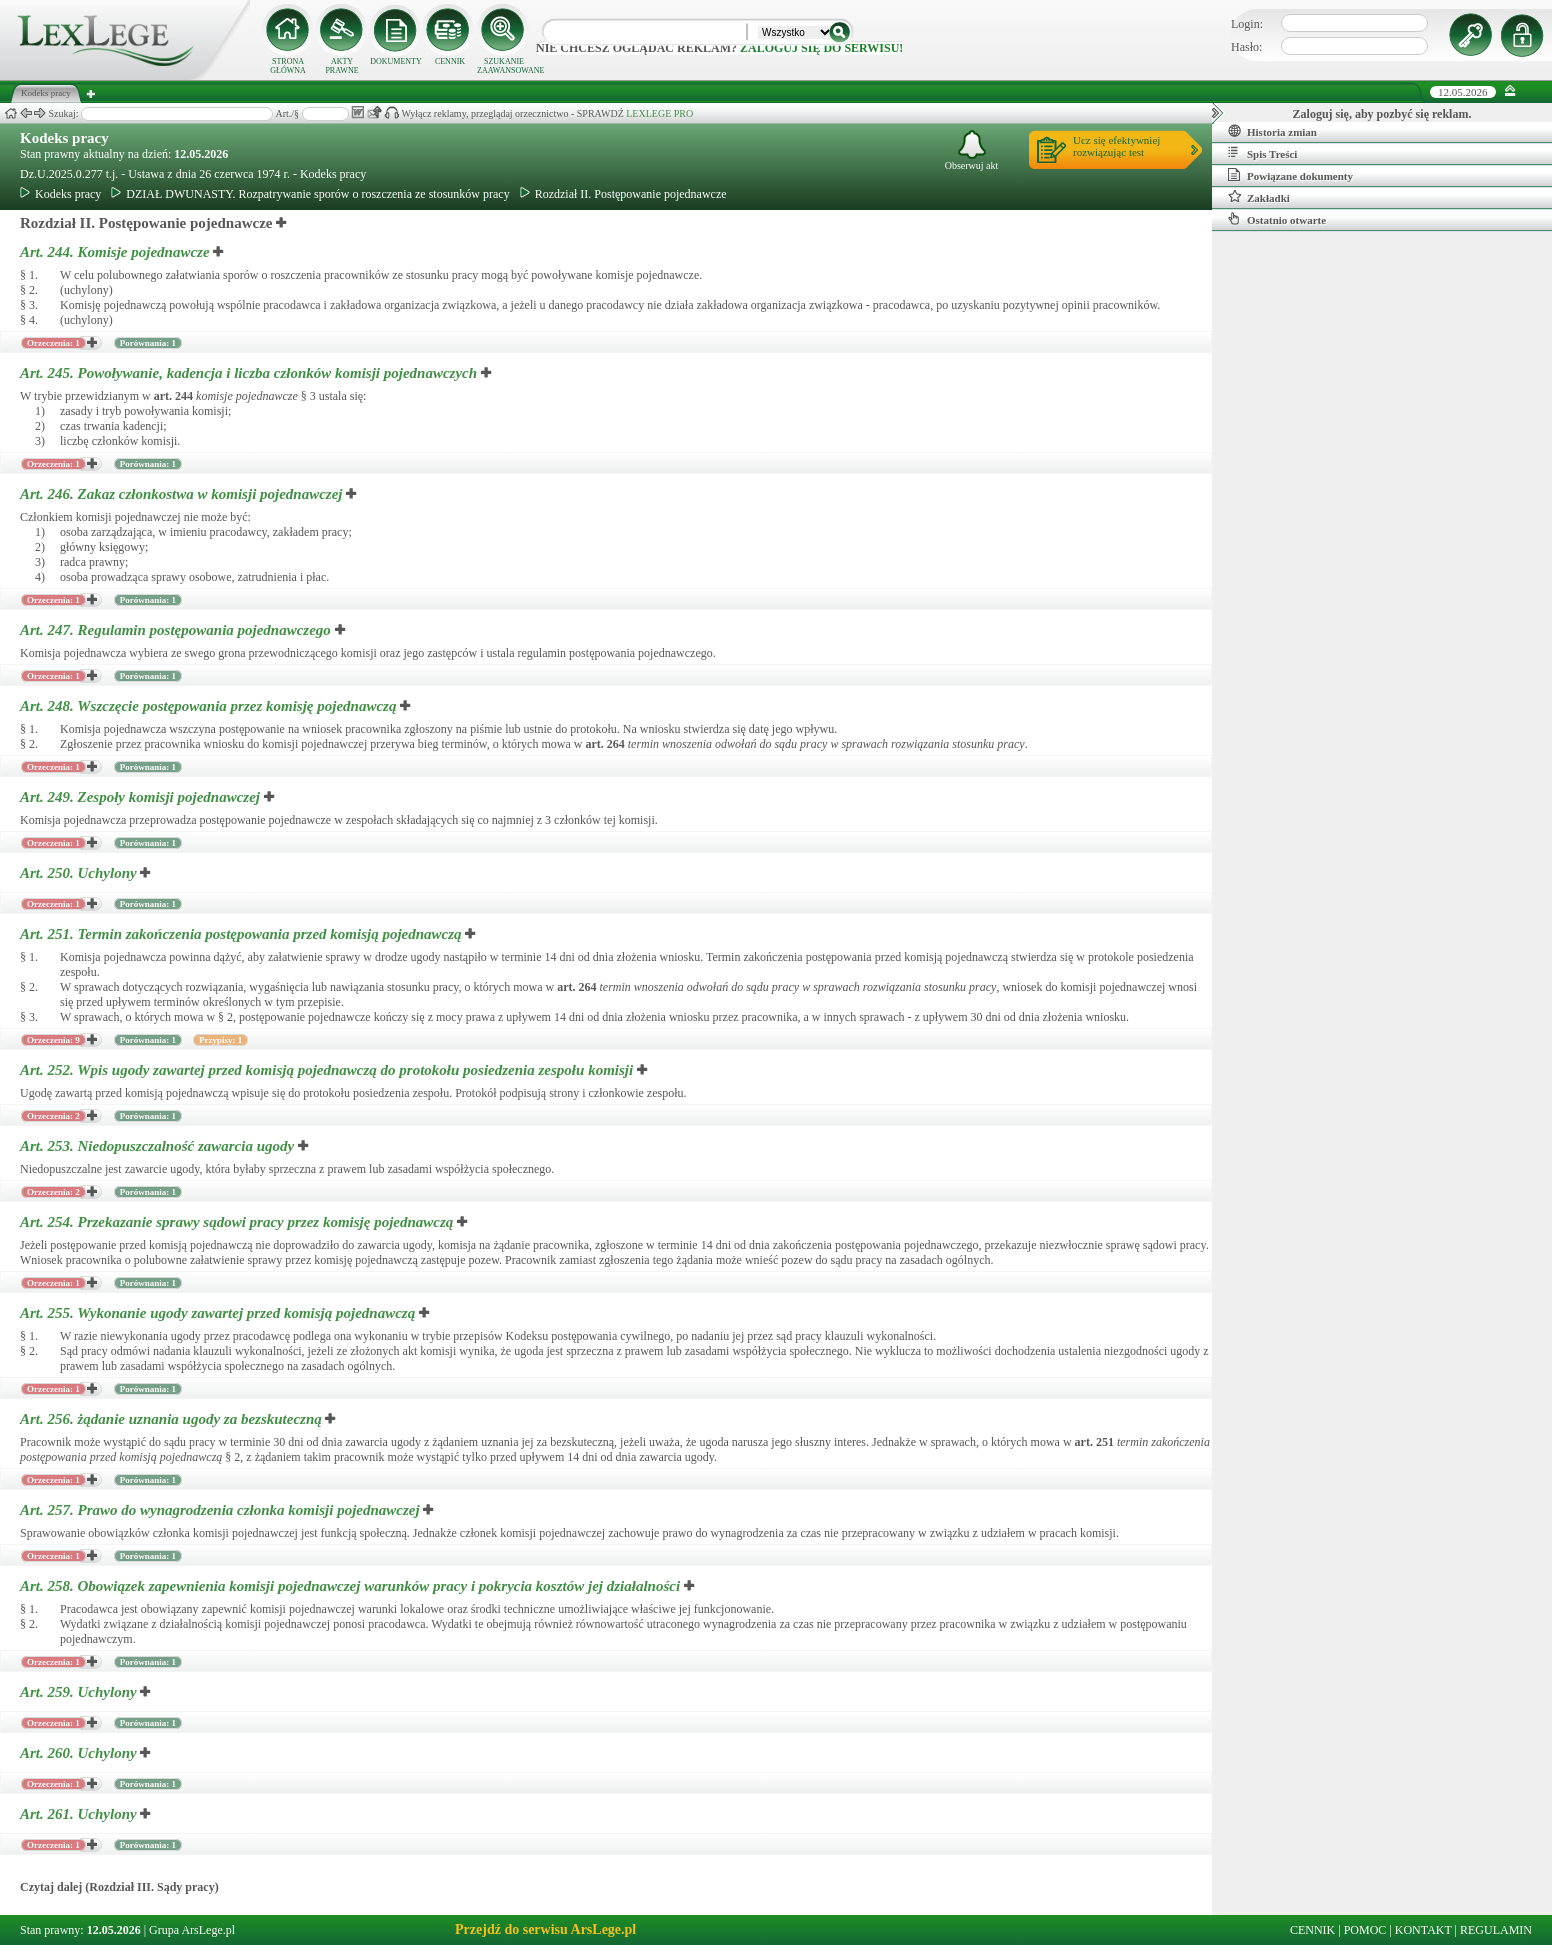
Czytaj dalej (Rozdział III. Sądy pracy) (119, 1887)
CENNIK (450, 61)
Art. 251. (242, 934)
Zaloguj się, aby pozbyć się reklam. (1382, 114)
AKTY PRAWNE (341, 66)
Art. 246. (183, 494)
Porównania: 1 (148, 343)
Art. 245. (250, 373)
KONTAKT (1423, 1930)
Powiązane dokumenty (1290, 175)
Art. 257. (221, 1510)
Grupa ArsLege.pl (192, 1930)
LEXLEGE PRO (659, 113)
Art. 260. (80, 1753)
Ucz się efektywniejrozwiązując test (1116, 146)
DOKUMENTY (396, 61)
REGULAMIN (1496, 1930)
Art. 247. (177, 630)
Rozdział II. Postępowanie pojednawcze (623, 194)
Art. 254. (238, 1222)
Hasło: (1246, 47)
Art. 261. (80, 1814)
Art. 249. (142, 797)
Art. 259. (80, 1692)
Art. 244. (116, 252)
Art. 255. (219, 1313)
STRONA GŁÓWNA (288, 66)
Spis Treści (1262, 153)
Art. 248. (210, 706)
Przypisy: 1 (220, 1040)
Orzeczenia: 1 (53, 343)
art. (173, 396)
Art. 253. (159, 1146)
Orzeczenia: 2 (53, 1116)
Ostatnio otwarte (1277, 219)
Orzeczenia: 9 (53, 1040)
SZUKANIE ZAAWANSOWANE (504, 66)
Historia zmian (1272, 131)
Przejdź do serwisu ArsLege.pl (545, 1929)
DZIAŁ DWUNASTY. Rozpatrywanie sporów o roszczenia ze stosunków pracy (310, 194)
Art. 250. (80, 873)
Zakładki (1259, 197)
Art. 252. (328, 1070)
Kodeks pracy (64, 138)
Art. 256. (172, 1419)
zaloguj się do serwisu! (821, 48)
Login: (1247, 24)
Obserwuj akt (972, 150)
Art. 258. (352, 1586)
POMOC (1365, 1930)
